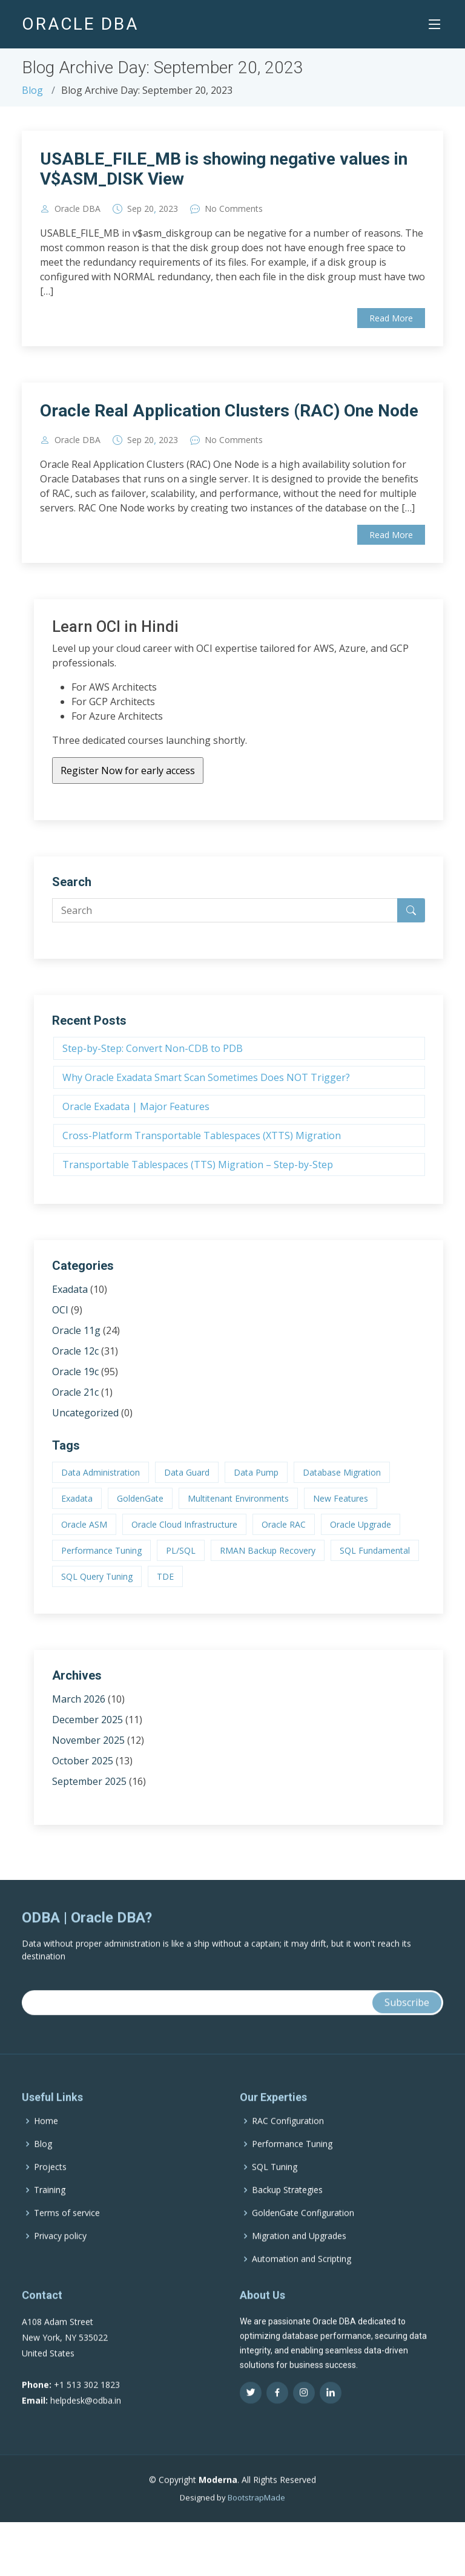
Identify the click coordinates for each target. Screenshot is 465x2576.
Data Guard (186, 1472)
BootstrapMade (256, 2520)
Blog (32, 90)
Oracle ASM (84, 1524)
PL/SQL (181, 1550)
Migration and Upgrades (299, 2259)
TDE (165, 1576)
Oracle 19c (75, 1371)
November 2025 (88, 1740)
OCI (60, 1309)
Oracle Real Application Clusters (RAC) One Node (229, 411)
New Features (340, 1498)
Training (49, 2213)
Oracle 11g (76, 1330)
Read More (391, 318)
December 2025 (87, 1719)
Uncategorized (85, 1412)
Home (46, 2144)
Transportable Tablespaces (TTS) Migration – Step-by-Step (197, 1164)
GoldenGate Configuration (303, 2236)
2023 (168, 209)
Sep (134, 209)
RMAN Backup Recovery (267, 1550)
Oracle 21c (75, 1392)
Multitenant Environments (238, 1498)
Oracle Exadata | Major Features (135, 1106)
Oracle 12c (75, 1351)
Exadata (70, 1289)
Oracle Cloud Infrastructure (184, 1524)
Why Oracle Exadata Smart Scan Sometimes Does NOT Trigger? (206, 1077)
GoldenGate (140, 1498)
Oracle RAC (284, 1524)
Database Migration (342, 1472)
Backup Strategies (287, 2213)
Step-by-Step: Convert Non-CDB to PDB (152, 1048)
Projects (50, 2190)
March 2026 (78, 1699)
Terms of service (67, 2236)
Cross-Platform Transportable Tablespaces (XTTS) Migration (201, 1135)
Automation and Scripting (301, 2282)
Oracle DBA (77, 209)
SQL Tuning (274, 2190)
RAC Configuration (288, 2144)
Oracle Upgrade (360, 1524)
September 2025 (89, 1781)
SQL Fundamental (375, 1550)
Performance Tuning (101, 1550)
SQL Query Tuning (97, 1576)
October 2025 (82, 1760)
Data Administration (100, 1472)
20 (149, 209)
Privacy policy (60, 2259)
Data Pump (256, 1472)
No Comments (234, 209)
